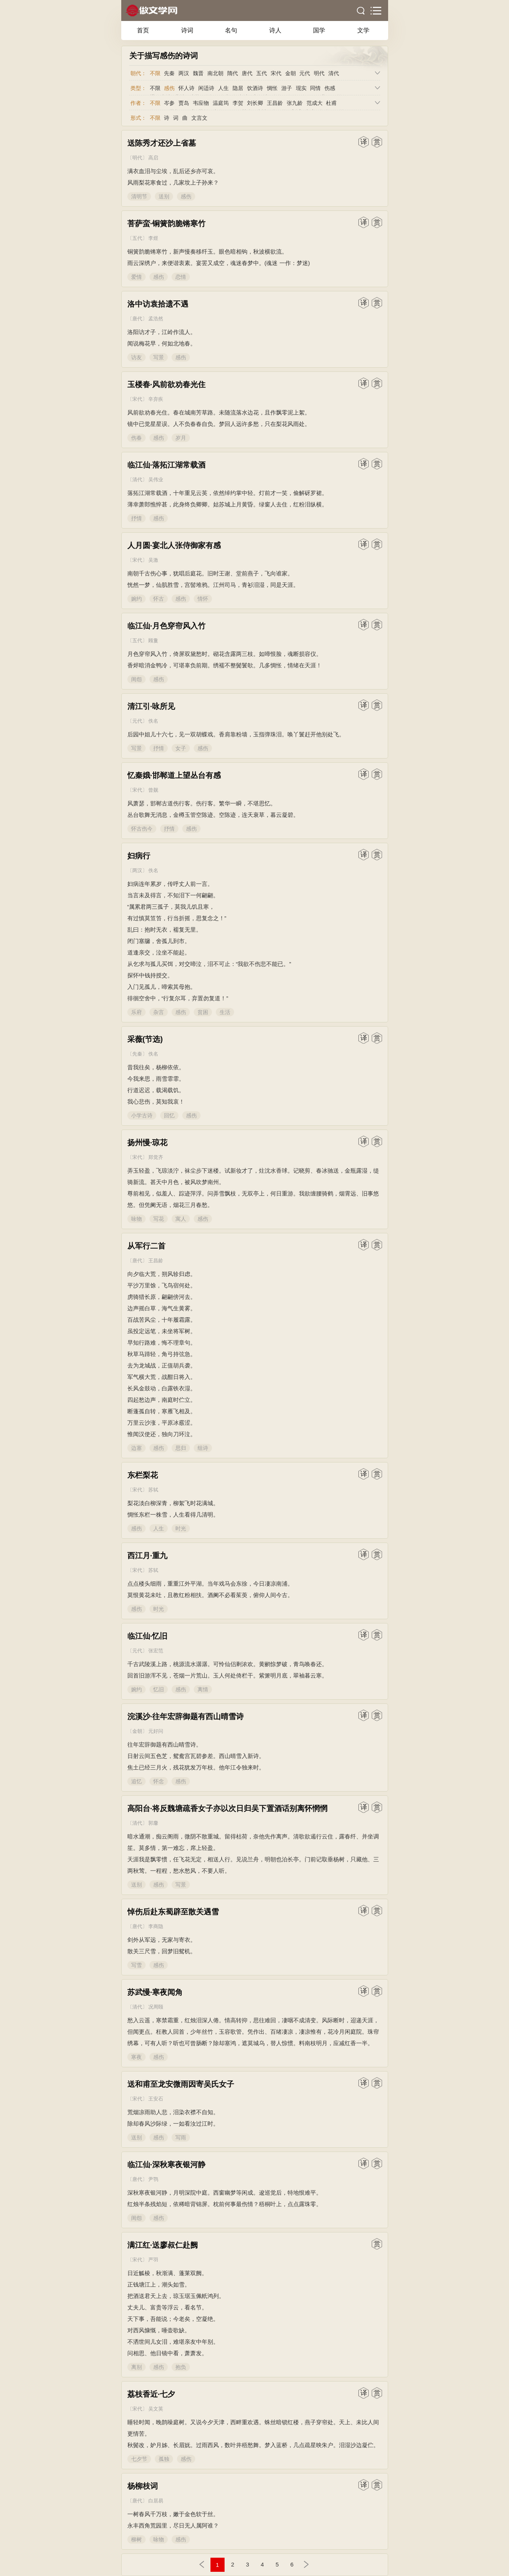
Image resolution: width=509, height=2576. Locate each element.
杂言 (158, 1012)
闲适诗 (206, 88)
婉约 (136, 599)
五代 (261, 73)
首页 (143, 30)
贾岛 (183, 103)
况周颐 (155, 2007)
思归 (180, 1448)
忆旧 (158, 1689)
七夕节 (139, 2459)
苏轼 (153, 1490)
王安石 (155, 2099)
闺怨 (136, 679)
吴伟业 (155, 479)
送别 (164, 196)
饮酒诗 (255, 88)
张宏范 (155, 1651)
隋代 (232, 73)
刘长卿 (255, 103)
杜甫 (331, 103)
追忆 (136, 1781)
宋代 (276, 73)
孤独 (164, 2459)
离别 (136, 2367)
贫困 (202, 1012)
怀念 (158, 1781)
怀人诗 (186, 88)
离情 (202, 1689)
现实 (301, 88)
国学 (319, 30)
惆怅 (272, 88)
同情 (315, 88)
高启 (153, 158)
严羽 (153, 2260)
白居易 (155, 2501)
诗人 (275, 30)
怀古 (158, 599)
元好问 (155, 1731)
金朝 (290, 73)
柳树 (136, 2539)
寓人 (180, 1219)
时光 (180, 1528)
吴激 (153, 560)
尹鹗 (153, 2179)
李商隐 (155, 1926)
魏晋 (198, 73)
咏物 (136, 1219)
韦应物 (201, 103)
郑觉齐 (155, 1157)
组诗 (202, 1448)
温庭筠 (221, 103)
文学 (363, 30)
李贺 (238, 103)
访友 (136, 357)
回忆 (169, 1115)
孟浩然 (155, 318)
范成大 (315, 103)
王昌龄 (275, 103)
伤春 (136, 438)
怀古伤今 (142, 829)
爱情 (136, 277)
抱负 (180, 2367)
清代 (333, 73)
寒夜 (136, 2057)
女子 (180, 748)
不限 (155, 73)
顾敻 (153, 640)
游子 (286, 88)
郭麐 (153, 1823)
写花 (158, 1219)
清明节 (139, 196)
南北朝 (215, 73)
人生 (223, 88)
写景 (158, 357)
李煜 (153, 238)
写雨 (180, 2137)
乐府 (136, 1012)
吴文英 (155, 2409)
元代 (304, 73)
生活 (225, 1012)
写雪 (136, 1965)
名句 (231, 30)
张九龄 (295, 103)
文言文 (199, 118)
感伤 (169, 88)
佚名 (153, 721)
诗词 (187, 30)
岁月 (180, 438)
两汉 (183, 73)
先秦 (169, 73)
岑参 (169, 103)
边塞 (136, 1448)
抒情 (136, 518)
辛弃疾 (155, 399)
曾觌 (153, 790)
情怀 (202, 599)
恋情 (180, 277)
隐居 (238, 88)
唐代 (247, 73)
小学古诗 (142, 1115)
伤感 (329, 88)
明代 (319, 73)
